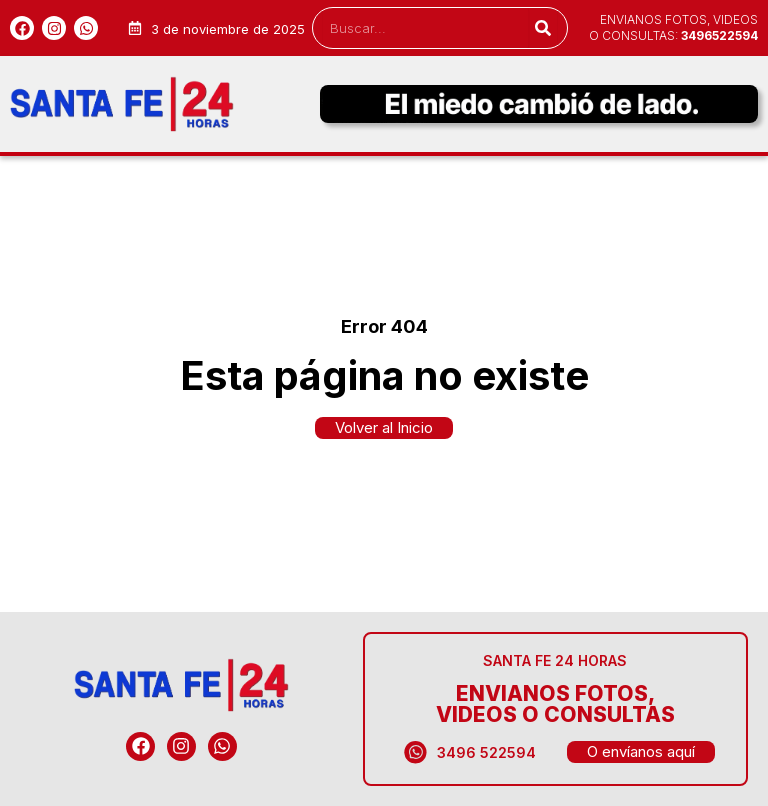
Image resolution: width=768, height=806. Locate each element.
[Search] (542, 28)
